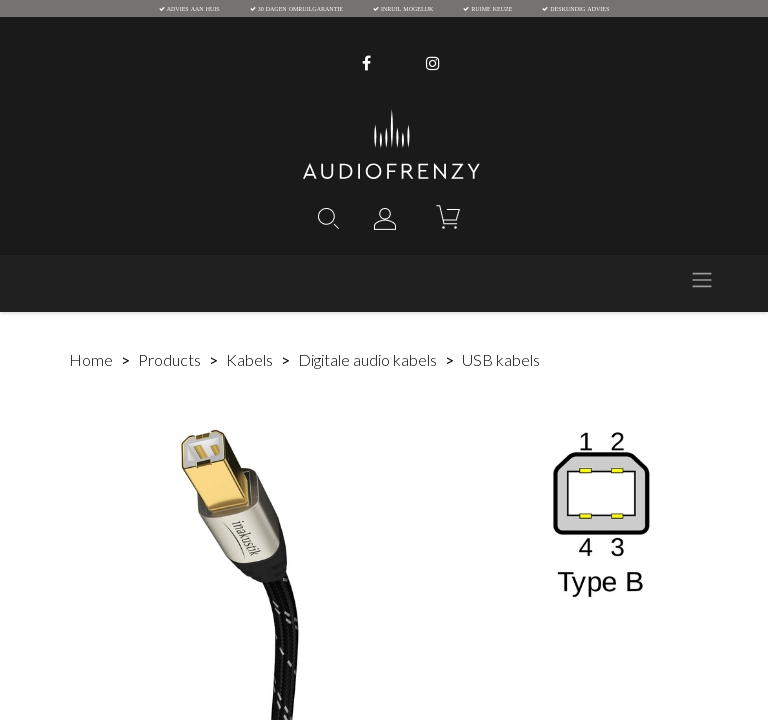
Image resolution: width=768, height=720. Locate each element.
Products (169, 359)
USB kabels (501, 359)
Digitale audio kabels (367, 359)
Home (91, 359)
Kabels (249, 359)
